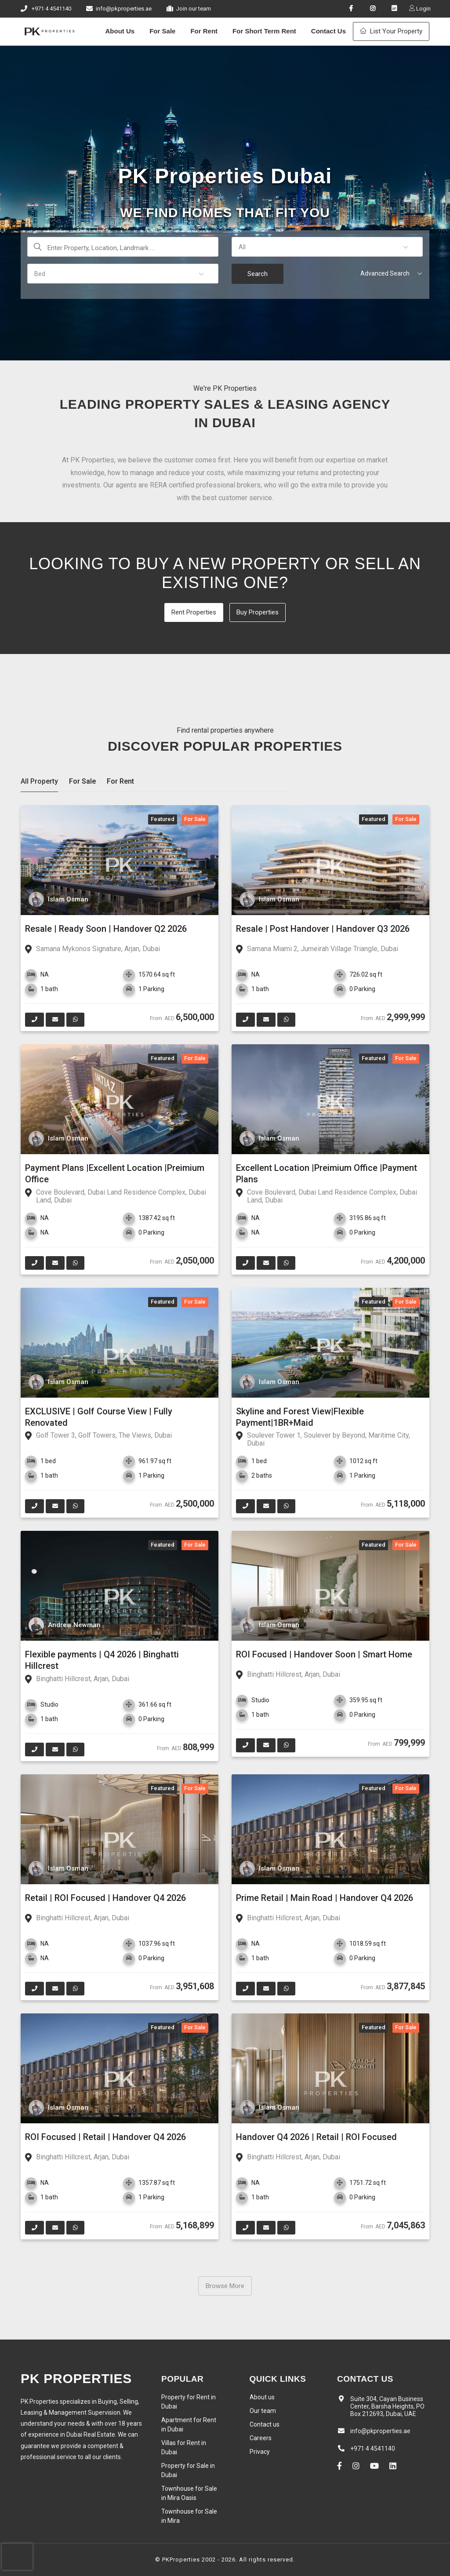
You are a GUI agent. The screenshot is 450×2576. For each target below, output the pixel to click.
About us (262, 2397)
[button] (327, 247)
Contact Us (328, 31)
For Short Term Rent (264, 31)
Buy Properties (257, 612)
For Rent (204, 31)
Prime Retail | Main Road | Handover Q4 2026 (324, 1898)
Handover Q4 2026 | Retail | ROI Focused (316, 2137)
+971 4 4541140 (51, 8)
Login (422, 8)
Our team (263, 2410)
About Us (120, 31)
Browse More (225, 2286)
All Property (39, 781)
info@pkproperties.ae (124, 8)
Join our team (193, 8)
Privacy (260, 2451)
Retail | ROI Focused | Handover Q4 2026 (105, 1898)
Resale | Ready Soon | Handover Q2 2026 (106, 928)
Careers (261, 2438)
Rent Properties (193, 612)
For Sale (162, 31)
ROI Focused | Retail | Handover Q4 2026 (105, 2137)
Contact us (264, 2424)
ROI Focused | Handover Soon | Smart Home (324, 1654)
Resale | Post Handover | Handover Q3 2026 (323, 928)
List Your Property (391, 31)
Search (257, 274)
